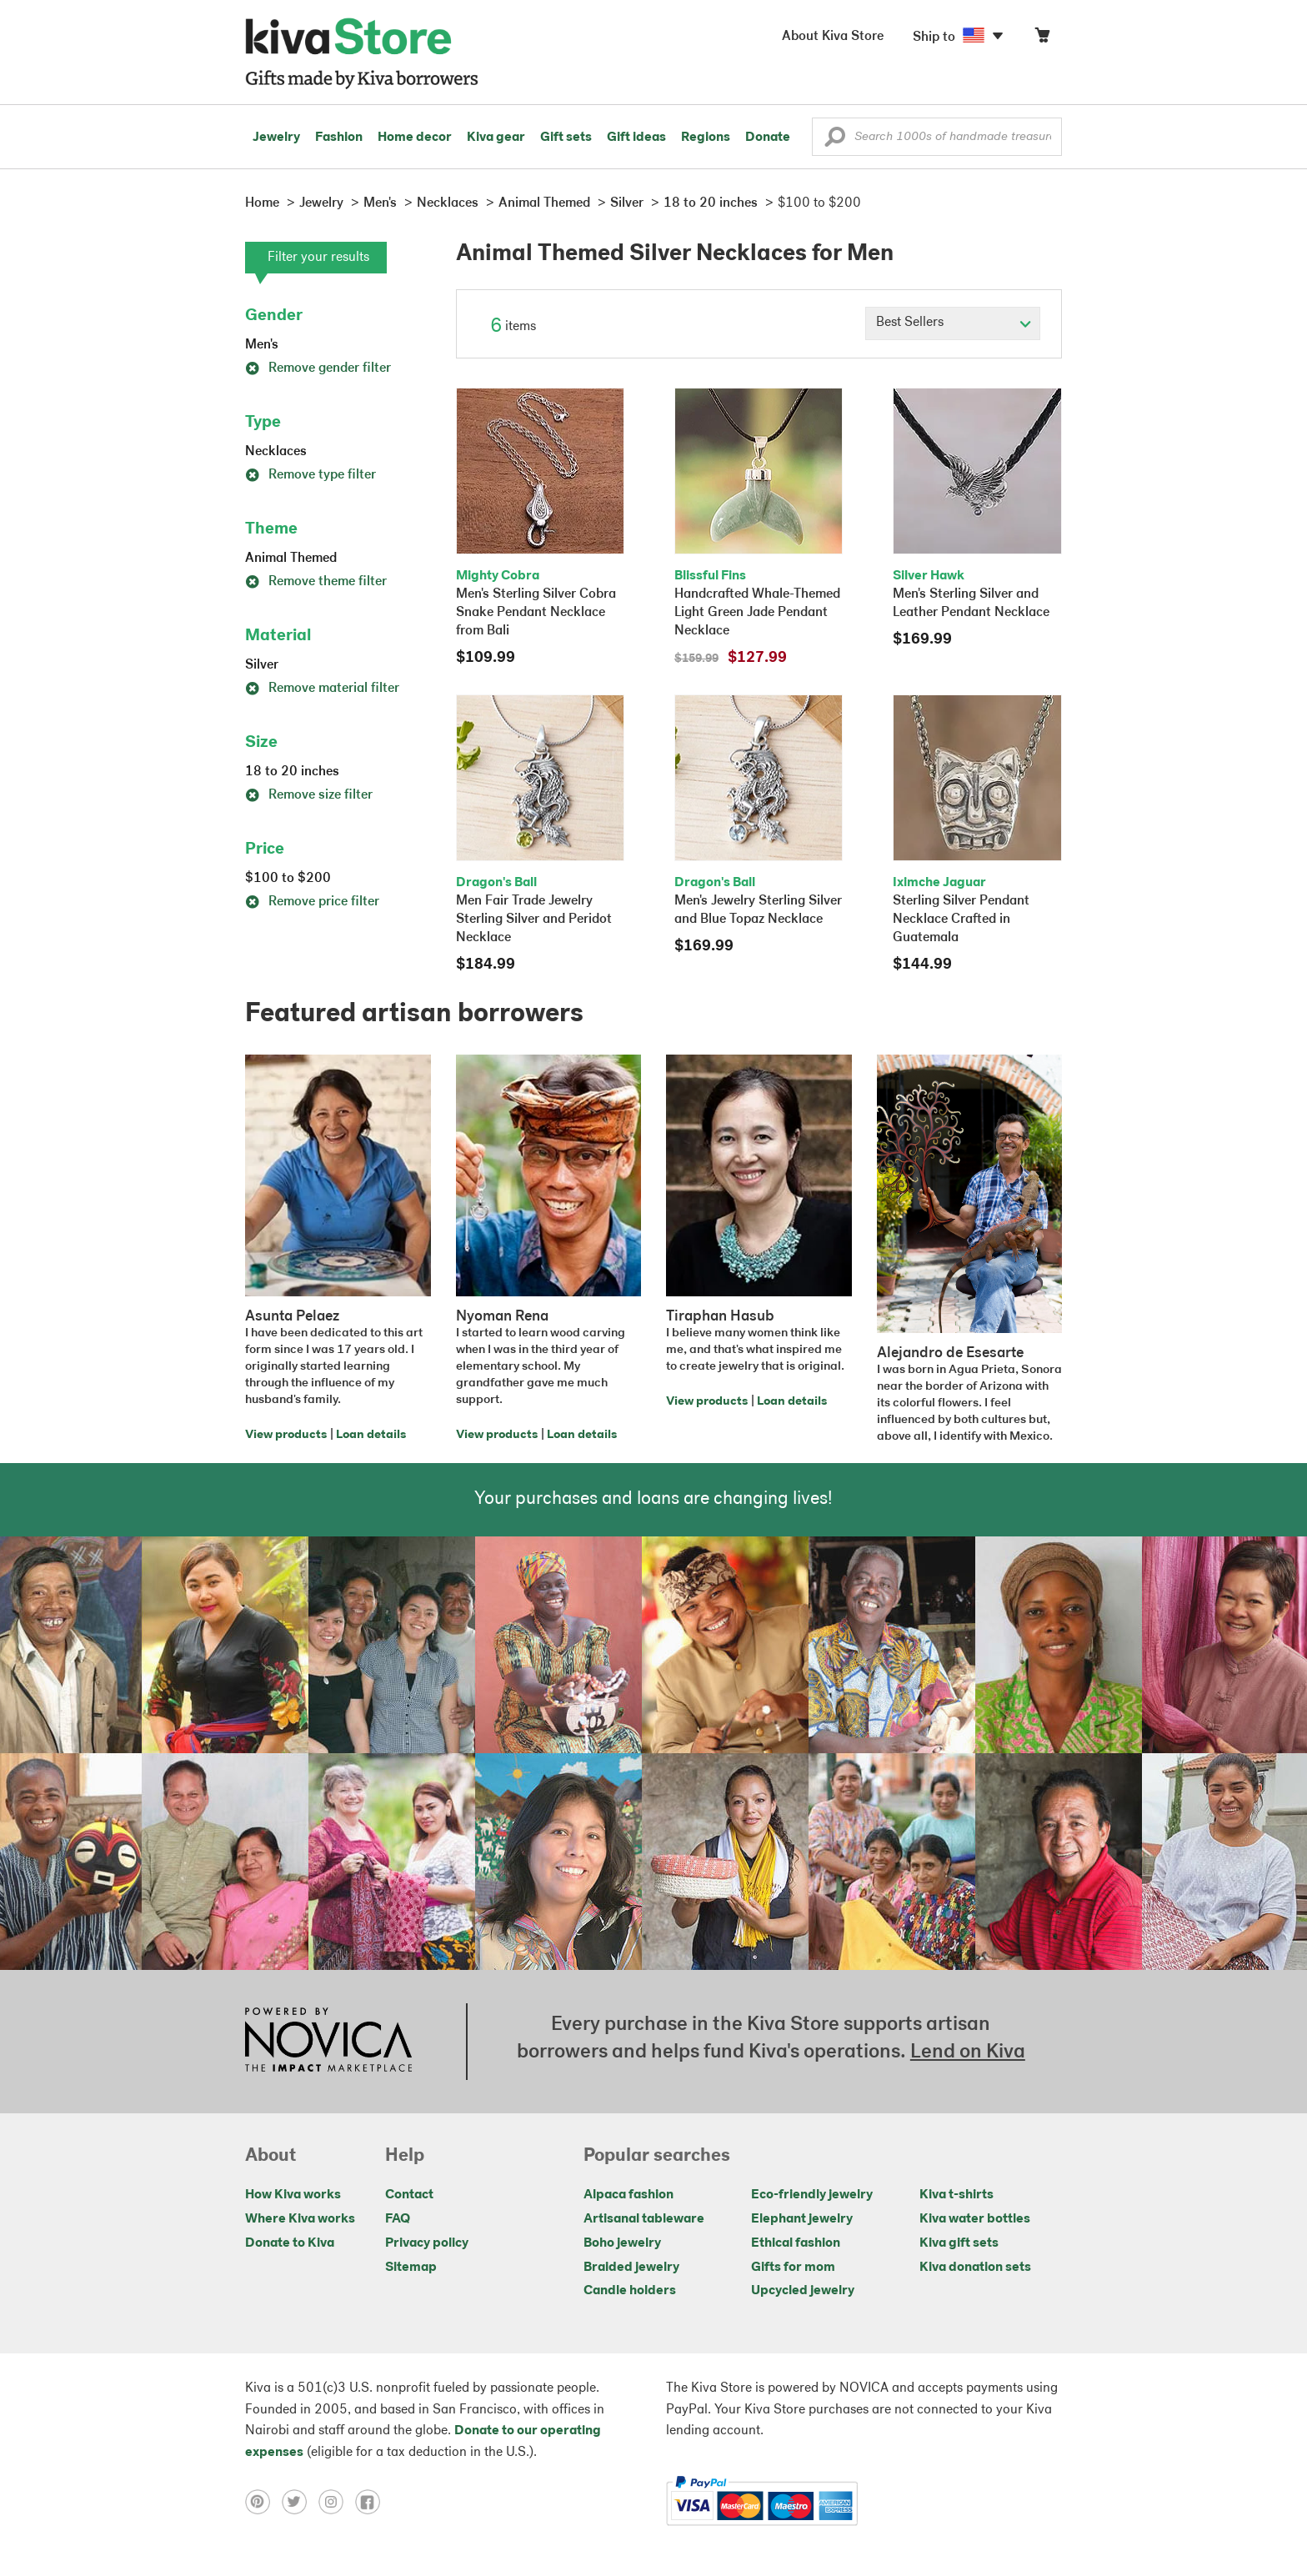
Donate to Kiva (289, 2243)
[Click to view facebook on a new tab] (371, 2501)
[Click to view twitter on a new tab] (300, 2501)
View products (286, 1435)
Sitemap (411, 2267)
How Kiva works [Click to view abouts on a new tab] (293, 2195)
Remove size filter (309, 795)
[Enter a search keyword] (937, 137)
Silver (261, 665)
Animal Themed (291, 558)
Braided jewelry (631, 2267)
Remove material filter (322, 688)
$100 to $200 (288, 878)
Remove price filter (312, 902)
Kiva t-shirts (956, 2195)
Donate (767, 137)
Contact (409, 2195)
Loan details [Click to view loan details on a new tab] (371, 1435)
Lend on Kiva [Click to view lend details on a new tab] (967, 2052)
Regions (705, 137)
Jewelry (276, 137)
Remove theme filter (316, 582)
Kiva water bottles (974, 2219)
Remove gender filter (318, 368)
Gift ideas (636, 137)
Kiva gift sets (959, 2243)
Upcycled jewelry (802, 2291)
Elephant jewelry (802, 2219)
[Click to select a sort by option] (952, 323)
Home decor (415, 137)
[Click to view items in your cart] (1042, 39)
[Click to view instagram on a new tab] (336, 2501)
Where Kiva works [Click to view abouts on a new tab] (300, 2219)
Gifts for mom (793, 2267)
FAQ (397, 2219)
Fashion (339, 137)
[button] (834, 141)
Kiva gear (496, 137)
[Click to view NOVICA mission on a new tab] (328, 2041)
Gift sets (566, 137)
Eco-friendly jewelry (812, 2195)
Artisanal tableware (643, 2219)
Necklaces (276, 452)
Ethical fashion (795, 2243)
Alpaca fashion (628, 2195)
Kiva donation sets (975, 2267)
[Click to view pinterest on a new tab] (263, 2501)
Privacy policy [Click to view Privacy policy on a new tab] (426, 2243)
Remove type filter (310, 475)
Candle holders (629, 2291)
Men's (261, 345)
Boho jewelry (622, 2243)
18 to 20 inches (292, 772)
